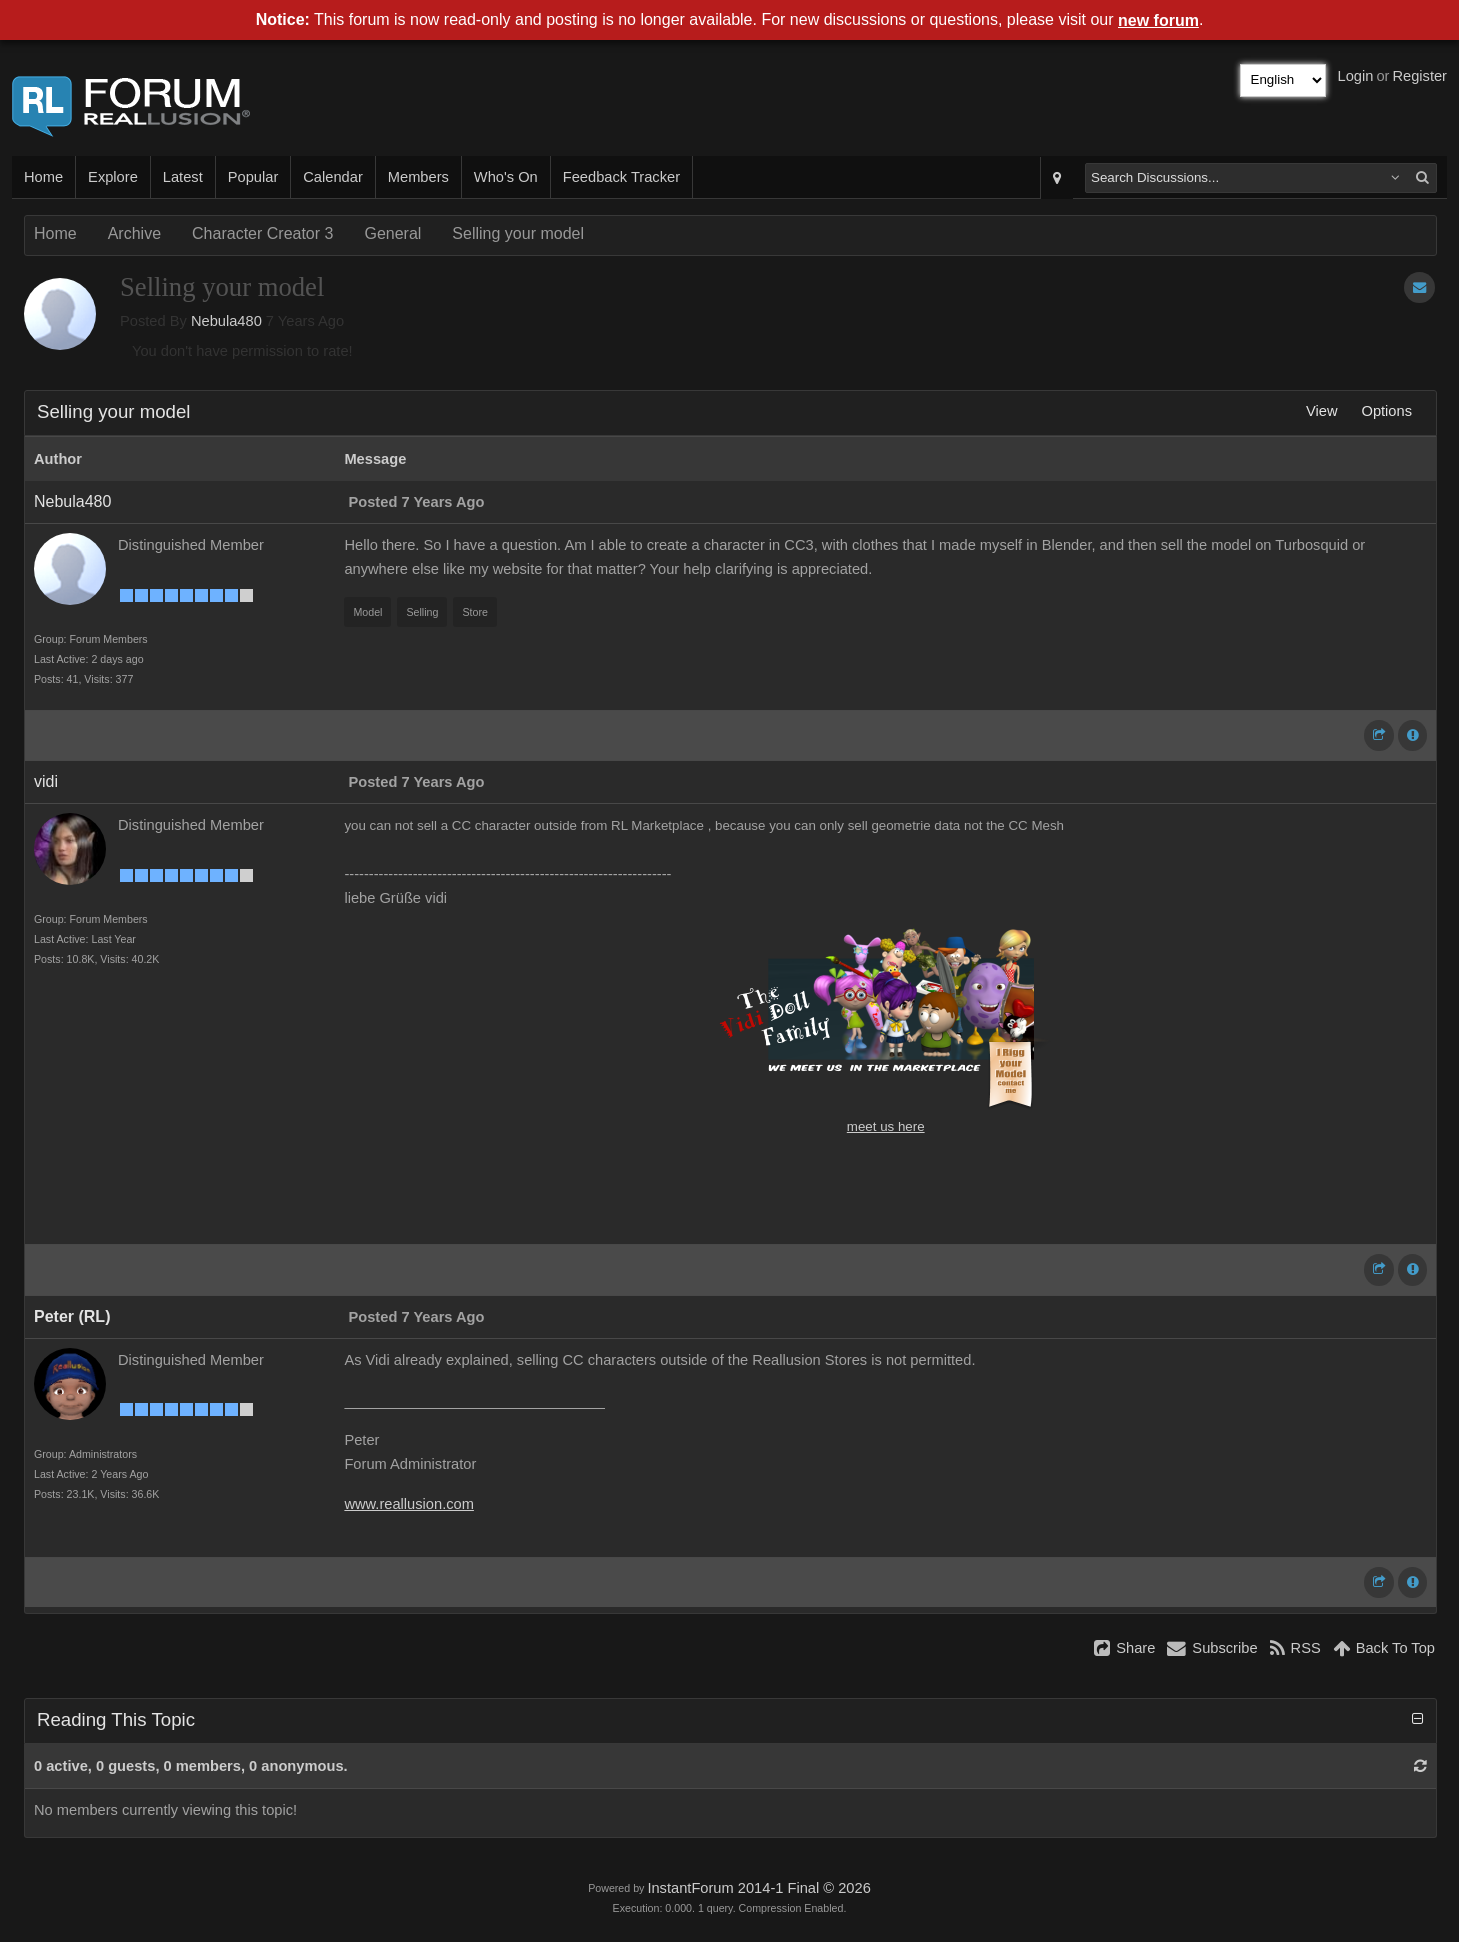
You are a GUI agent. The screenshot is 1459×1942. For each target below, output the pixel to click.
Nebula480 (226, 321)
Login (1356, 76)
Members (418, 177)
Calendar (332, 177)
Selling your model (518, 233)
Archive (134, 233)
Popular (253, 177)
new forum (1158, 20)
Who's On (506, 177)
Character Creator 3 (262, 233)
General (392, 233)
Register (1419, 76)
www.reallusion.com (409, 1504)
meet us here (886, 1126)
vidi (46, 781)
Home (43, 177)
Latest (183, 177)
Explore (113, 177)
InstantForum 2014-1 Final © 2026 (758, 1888)
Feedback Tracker (621, 177)
